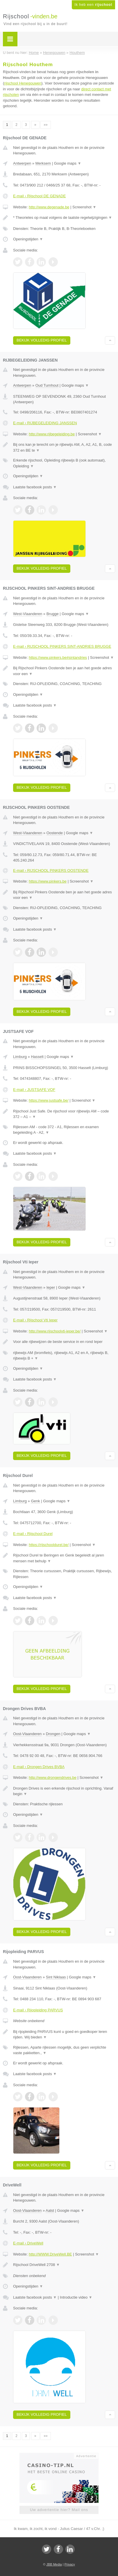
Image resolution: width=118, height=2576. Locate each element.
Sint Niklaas (56, 1977)
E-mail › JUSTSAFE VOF (34, 1089)
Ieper (51, 1287)
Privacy (70, 2564)
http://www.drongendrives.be (52, 1777)
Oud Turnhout (47, 385)
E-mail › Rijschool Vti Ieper (35, 1320)
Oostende (55, 833)
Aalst (50, 2210)
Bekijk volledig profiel (42, 340)
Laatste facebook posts (35, 487)
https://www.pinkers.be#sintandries (58, 657)
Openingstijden (28, 239)
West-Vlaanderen (27, 614)
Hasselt (37, 1056)
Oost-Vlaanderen (27, 1734)
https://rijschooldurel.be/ (49, 1545)
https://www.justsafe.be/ (49, 1100)
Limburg (20, 1056)
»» (45, 125)
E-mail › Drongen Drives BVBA (39, 1767)
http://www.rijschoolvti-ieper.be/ (55, 1331)
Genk (35, 1501)
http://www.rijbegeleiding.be (52, 434)
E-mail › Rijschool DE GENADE (39, 196)
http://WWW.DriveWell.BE (50, 2254)
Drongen (53, 1734)
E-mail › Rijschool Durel (33, 1533)
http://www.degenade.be (49, 207)
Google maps (67, 163)
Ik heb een (93, 5)
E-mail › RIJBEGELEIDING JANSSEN (45, 423)
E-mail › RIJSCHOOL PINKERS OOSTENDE (51, 870)
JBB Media (54, 2564)
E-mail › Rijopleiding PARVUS (38, 2010)
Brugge (53, 614)
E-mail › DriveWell (28, 2243)
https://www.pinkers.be (48, 881)
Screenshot (84, 207)
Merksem (43, 163)
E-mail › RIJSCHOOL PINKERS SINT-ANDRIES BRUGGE (62, 646)
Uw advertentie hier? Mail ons (59, 2510)
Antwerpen (22, 163)
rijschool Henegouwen (22, 83)
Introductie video (76, 2297)
